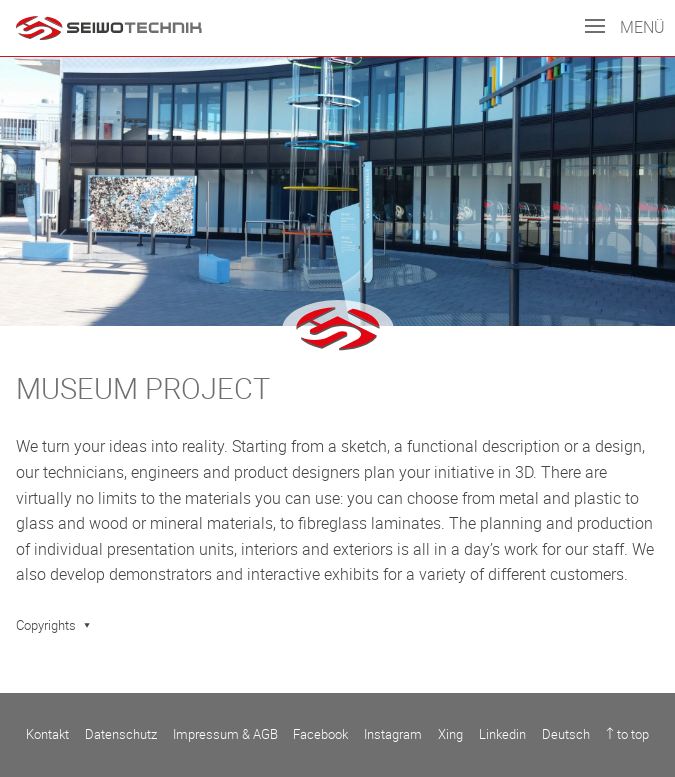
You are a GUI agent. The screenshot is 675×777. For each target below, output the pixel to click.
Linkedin (502, 734)
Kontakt (47, 734)
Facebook (320, 734)
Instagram (393, 734)
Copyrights (46, 625)
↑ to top (627, 734)
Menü (625, 27)
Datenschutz (121, 734)
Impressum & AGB (225, 734)
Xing (450, 734)
